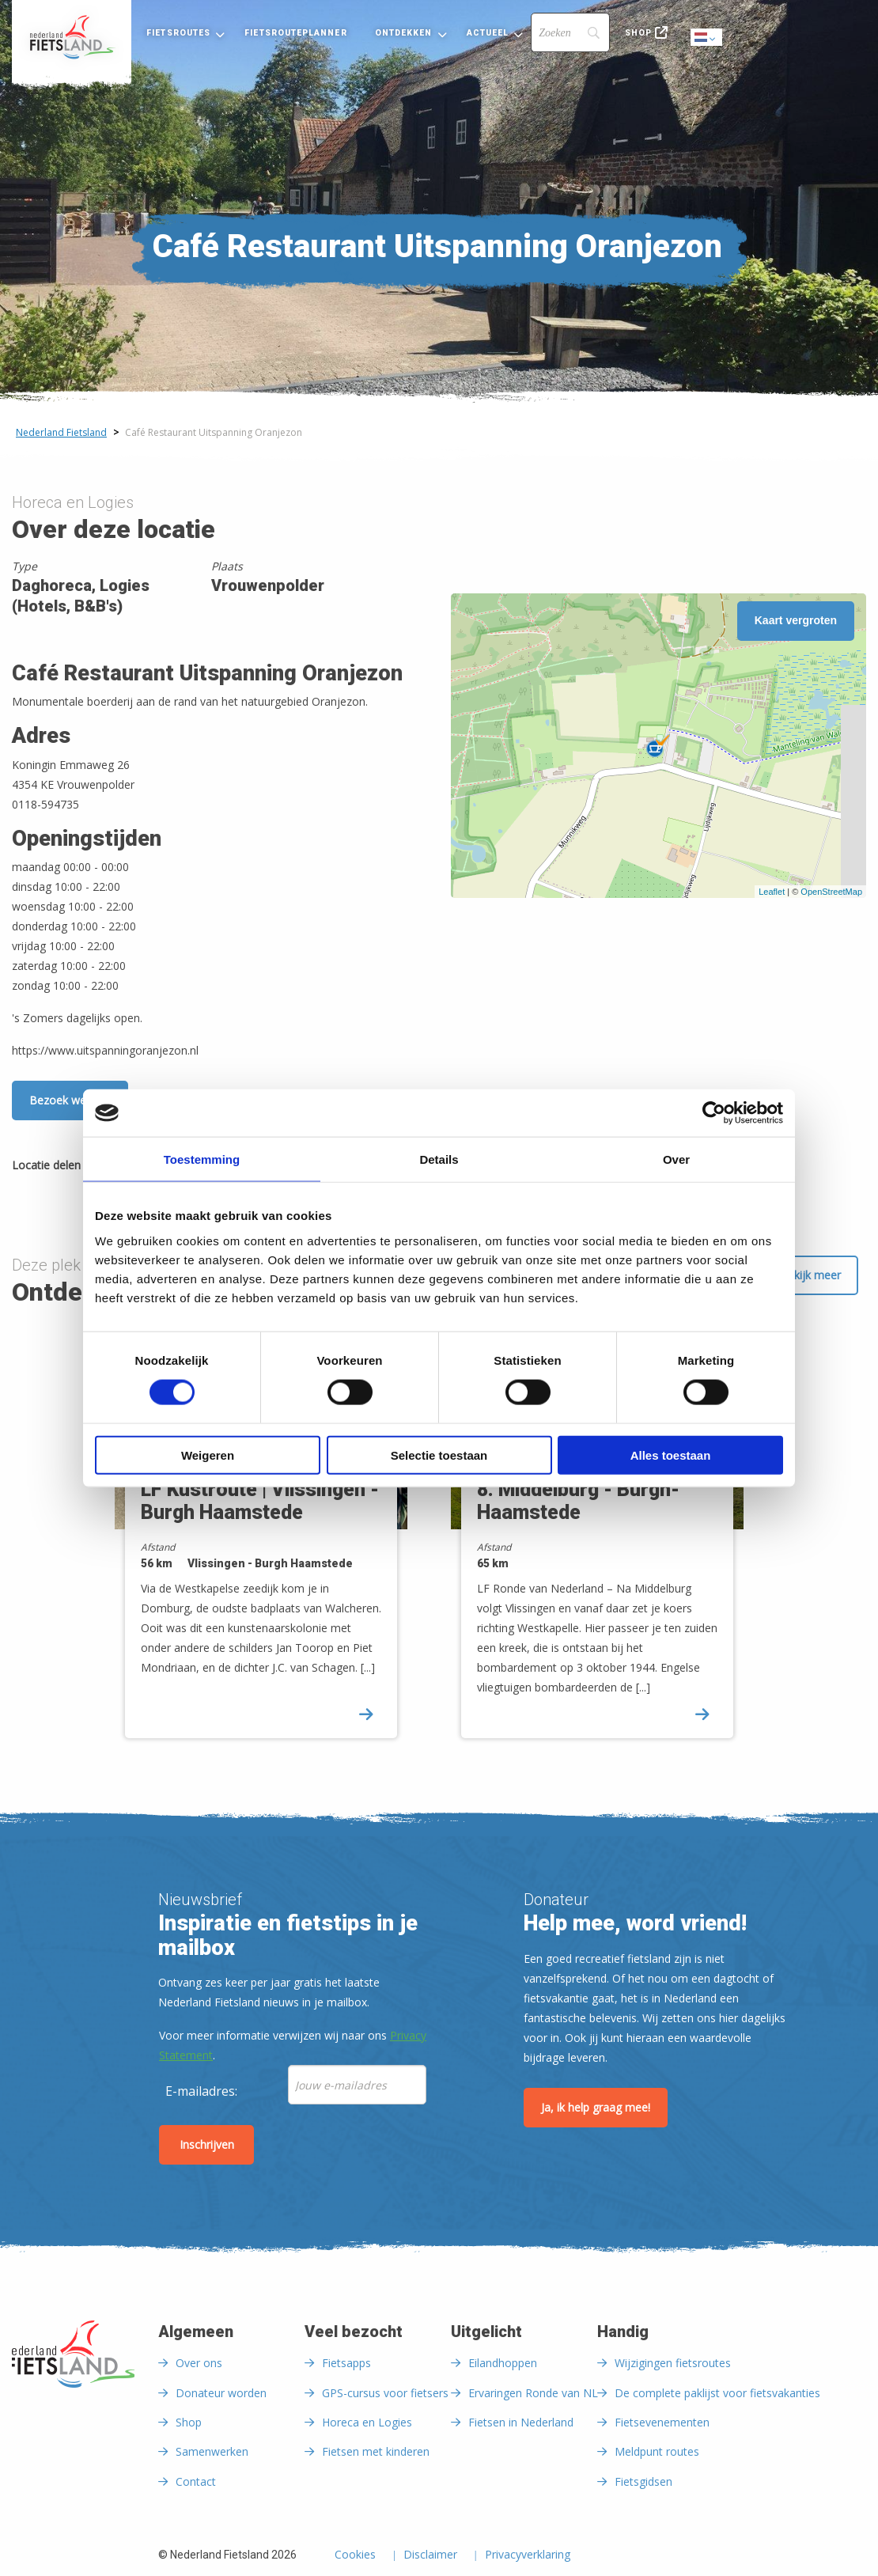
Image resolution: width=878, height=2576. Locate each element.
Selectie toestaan (439, 1454)
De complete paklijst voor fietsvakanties (717, 2392)
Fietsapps (346, 2362)
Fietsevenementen (662, 2422)
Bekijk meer (810, 1274)
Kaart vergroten (796, 620)
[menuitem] (71, 37)
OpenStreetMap (831, 891)
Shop (638, 33)
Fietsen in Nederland (520, 2422)
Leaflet (772, 891)
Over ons (199, 2362)
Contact (196, 2481)
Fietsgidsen (643, 2481)
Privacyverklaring (527, 2555)
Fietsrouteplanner (295, 33)
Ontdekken (404, 33)
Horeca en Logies (367, 2422)
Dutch (707, 38)
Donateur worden (221, 2392)
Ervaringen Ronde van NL (533, 2392)
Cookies (355, 2555)
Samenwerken (212, 2451)
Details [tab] (438, 1159)
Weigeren (207, 1454)
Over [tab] (676, 1159)
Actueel (488, 33)
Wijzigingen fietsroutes (673, 2362)
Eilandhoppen (502, 2362)
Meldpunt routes (657, 2451)
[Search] (570, 32)
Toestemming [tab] (202, 1159)
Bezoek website (70, 1100)
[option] (271, 1542)
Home (71, 37)
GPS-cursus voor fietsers (385, 2392)
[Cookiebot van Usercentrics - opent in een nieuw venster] (714, 1113)
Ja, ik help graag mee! (595, 2107)
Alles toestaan (670, 1454)
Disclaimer (430, 2555)
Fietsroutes (178, 33)
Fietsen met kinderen (376, 2451)
